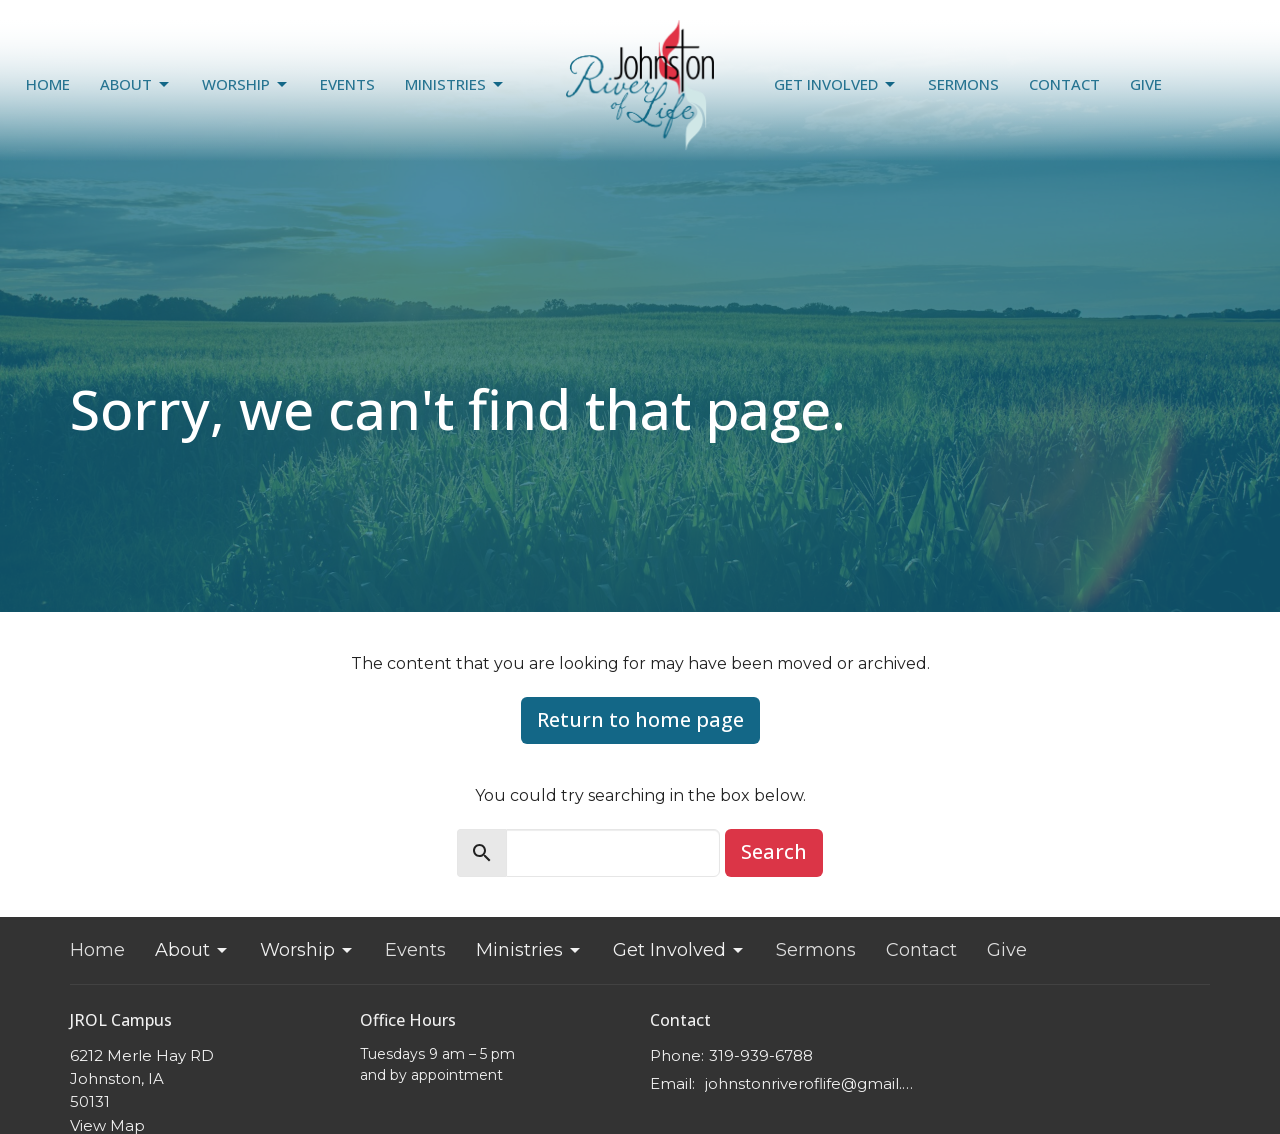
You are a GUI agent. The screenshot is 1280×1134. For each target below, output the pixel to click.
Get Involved (836, 84)
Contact (1064, 84)
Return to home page (640, 719)
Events (347, 84)
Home (48, 84)
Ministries (455, 84)
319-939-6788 (761, 1055)
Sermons (963, 84)
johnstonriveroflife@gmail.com (812, 1083)
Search (774, 851)
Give (1146, 84)
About (136, 84)
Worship (246, 84)
